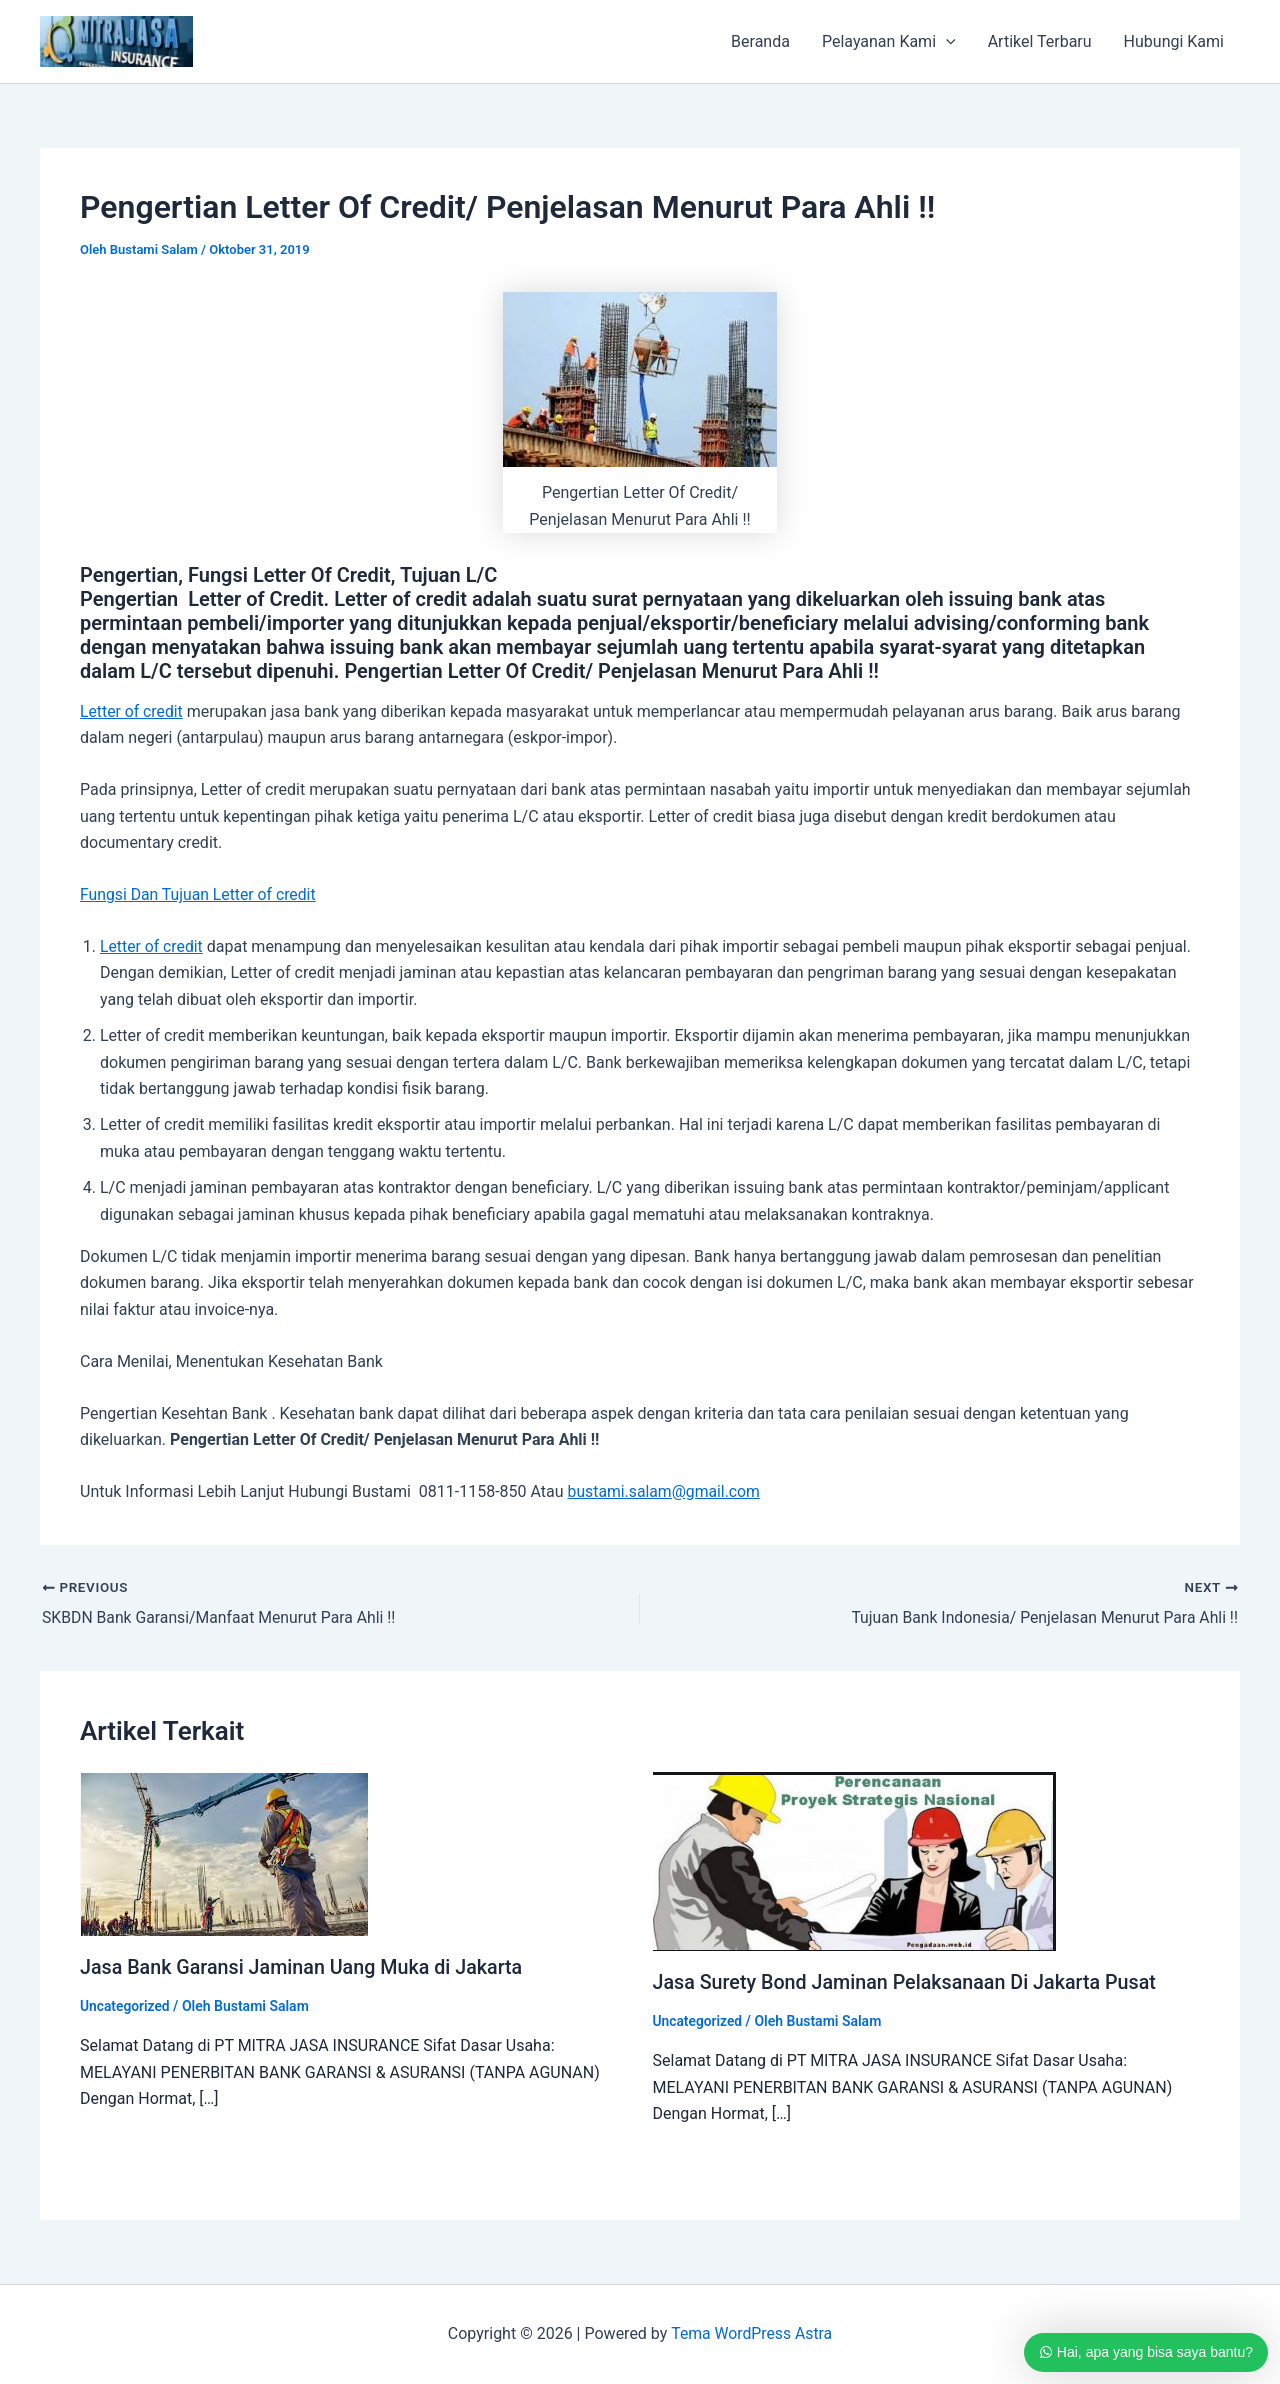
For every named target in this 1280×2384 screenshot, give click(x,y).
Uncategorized (125, 2005)
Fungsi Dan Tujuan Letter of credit (199, 894)
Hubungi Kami (1174, 41)
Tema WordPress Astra (751, 2333)
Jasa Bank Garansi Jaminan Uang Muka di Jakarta (304, 1967)
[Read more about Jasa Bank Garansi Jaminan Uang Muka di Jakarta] (224, 1853)
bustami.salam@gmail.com (665, 1491)
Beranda (760, 41)
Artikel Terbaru (1040, 41)
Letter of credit (132, 711)
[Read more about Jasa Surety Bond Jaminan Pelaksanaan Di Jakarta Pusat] (854, 1860)
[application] (946, 42)
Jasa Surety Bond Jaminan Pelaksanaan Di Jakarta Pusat (908, 1982)
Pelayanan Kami (889, 42)
